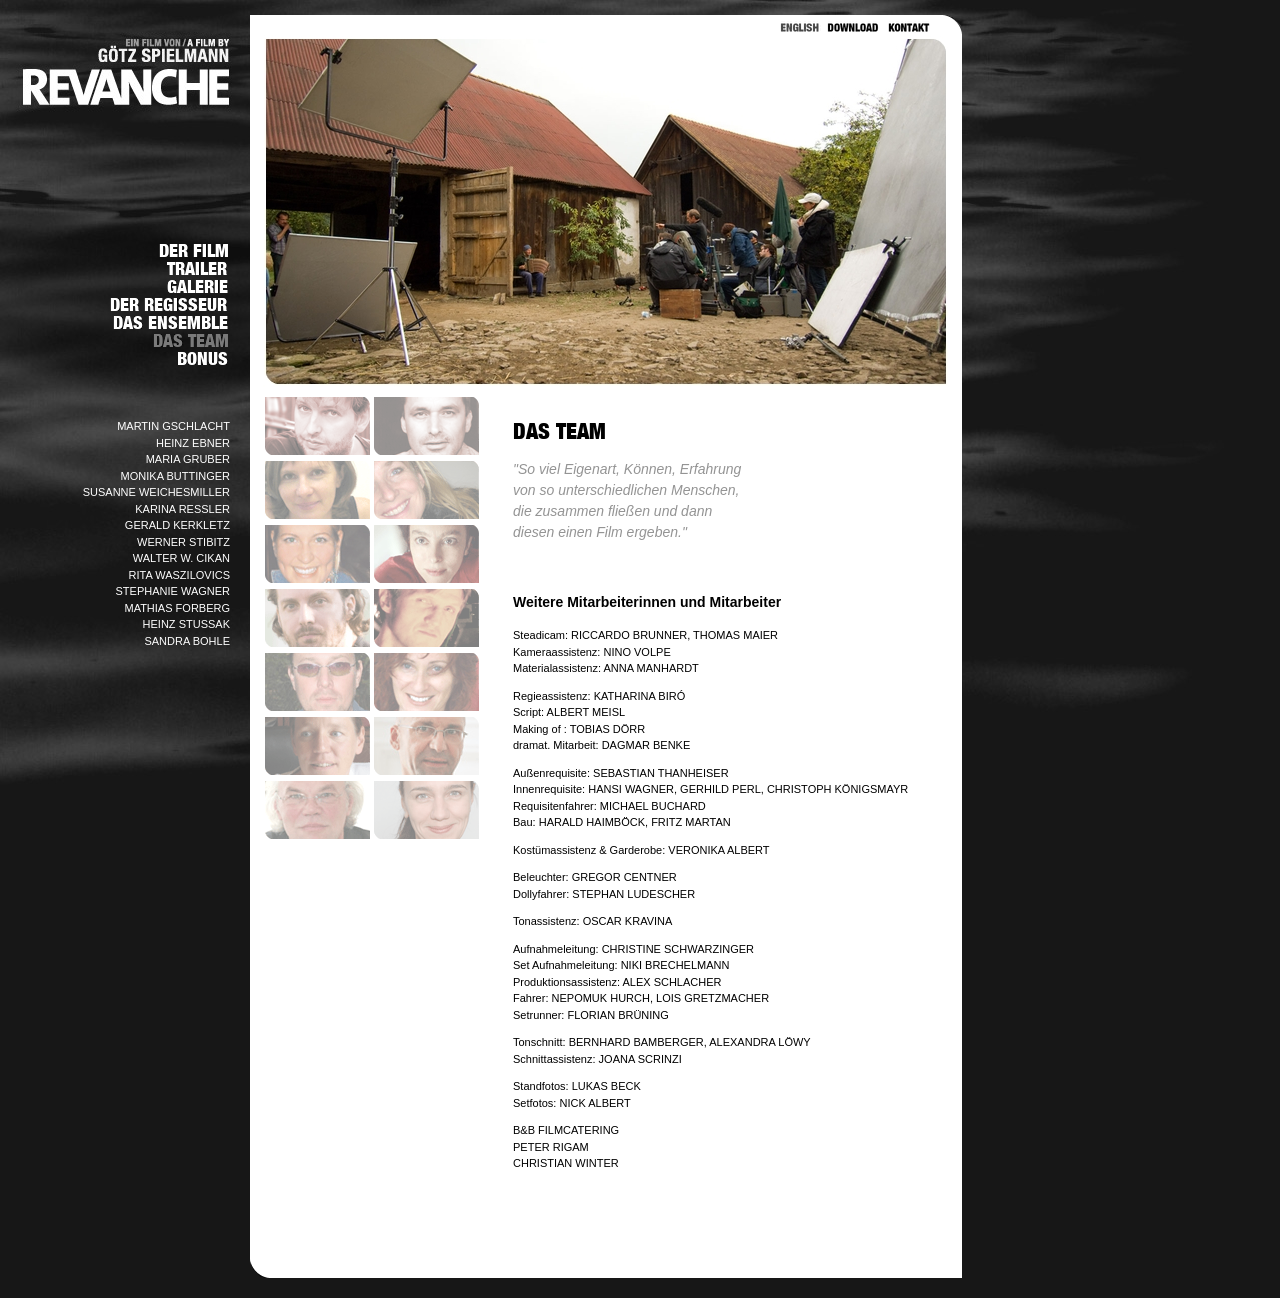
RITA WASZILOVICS (179, 575)
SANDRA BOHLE (187, 641)
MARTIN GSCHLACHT (173, 426)
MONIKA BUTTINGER (175, 476)
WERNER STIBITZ (183, 542)
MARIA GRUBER (188, 459)
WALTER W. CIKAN (181, 558)
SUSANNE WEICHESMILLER (156, 492)
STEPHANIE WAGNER (173, 591)
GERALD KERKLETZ (177, 525)
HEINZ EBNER (193, 443)
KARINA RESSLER (182, 509)
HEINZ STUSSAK (186, 624)
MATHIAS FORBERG (177, 608)
